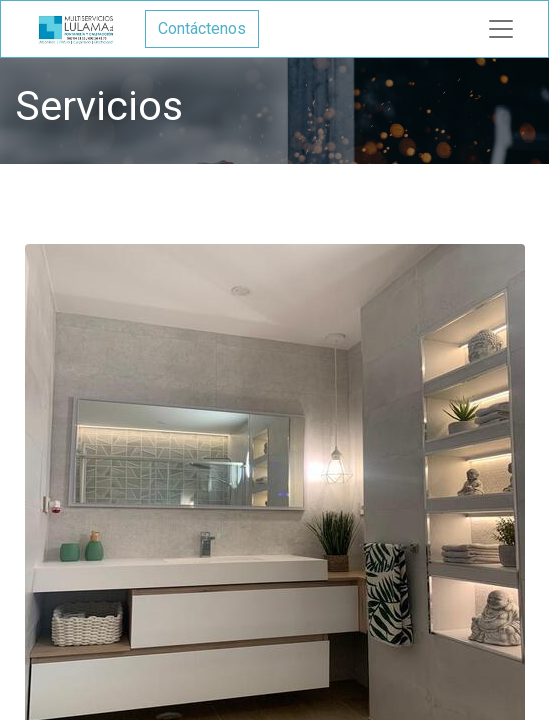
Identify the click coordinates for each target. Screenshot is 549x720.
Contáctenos (202, 28)
